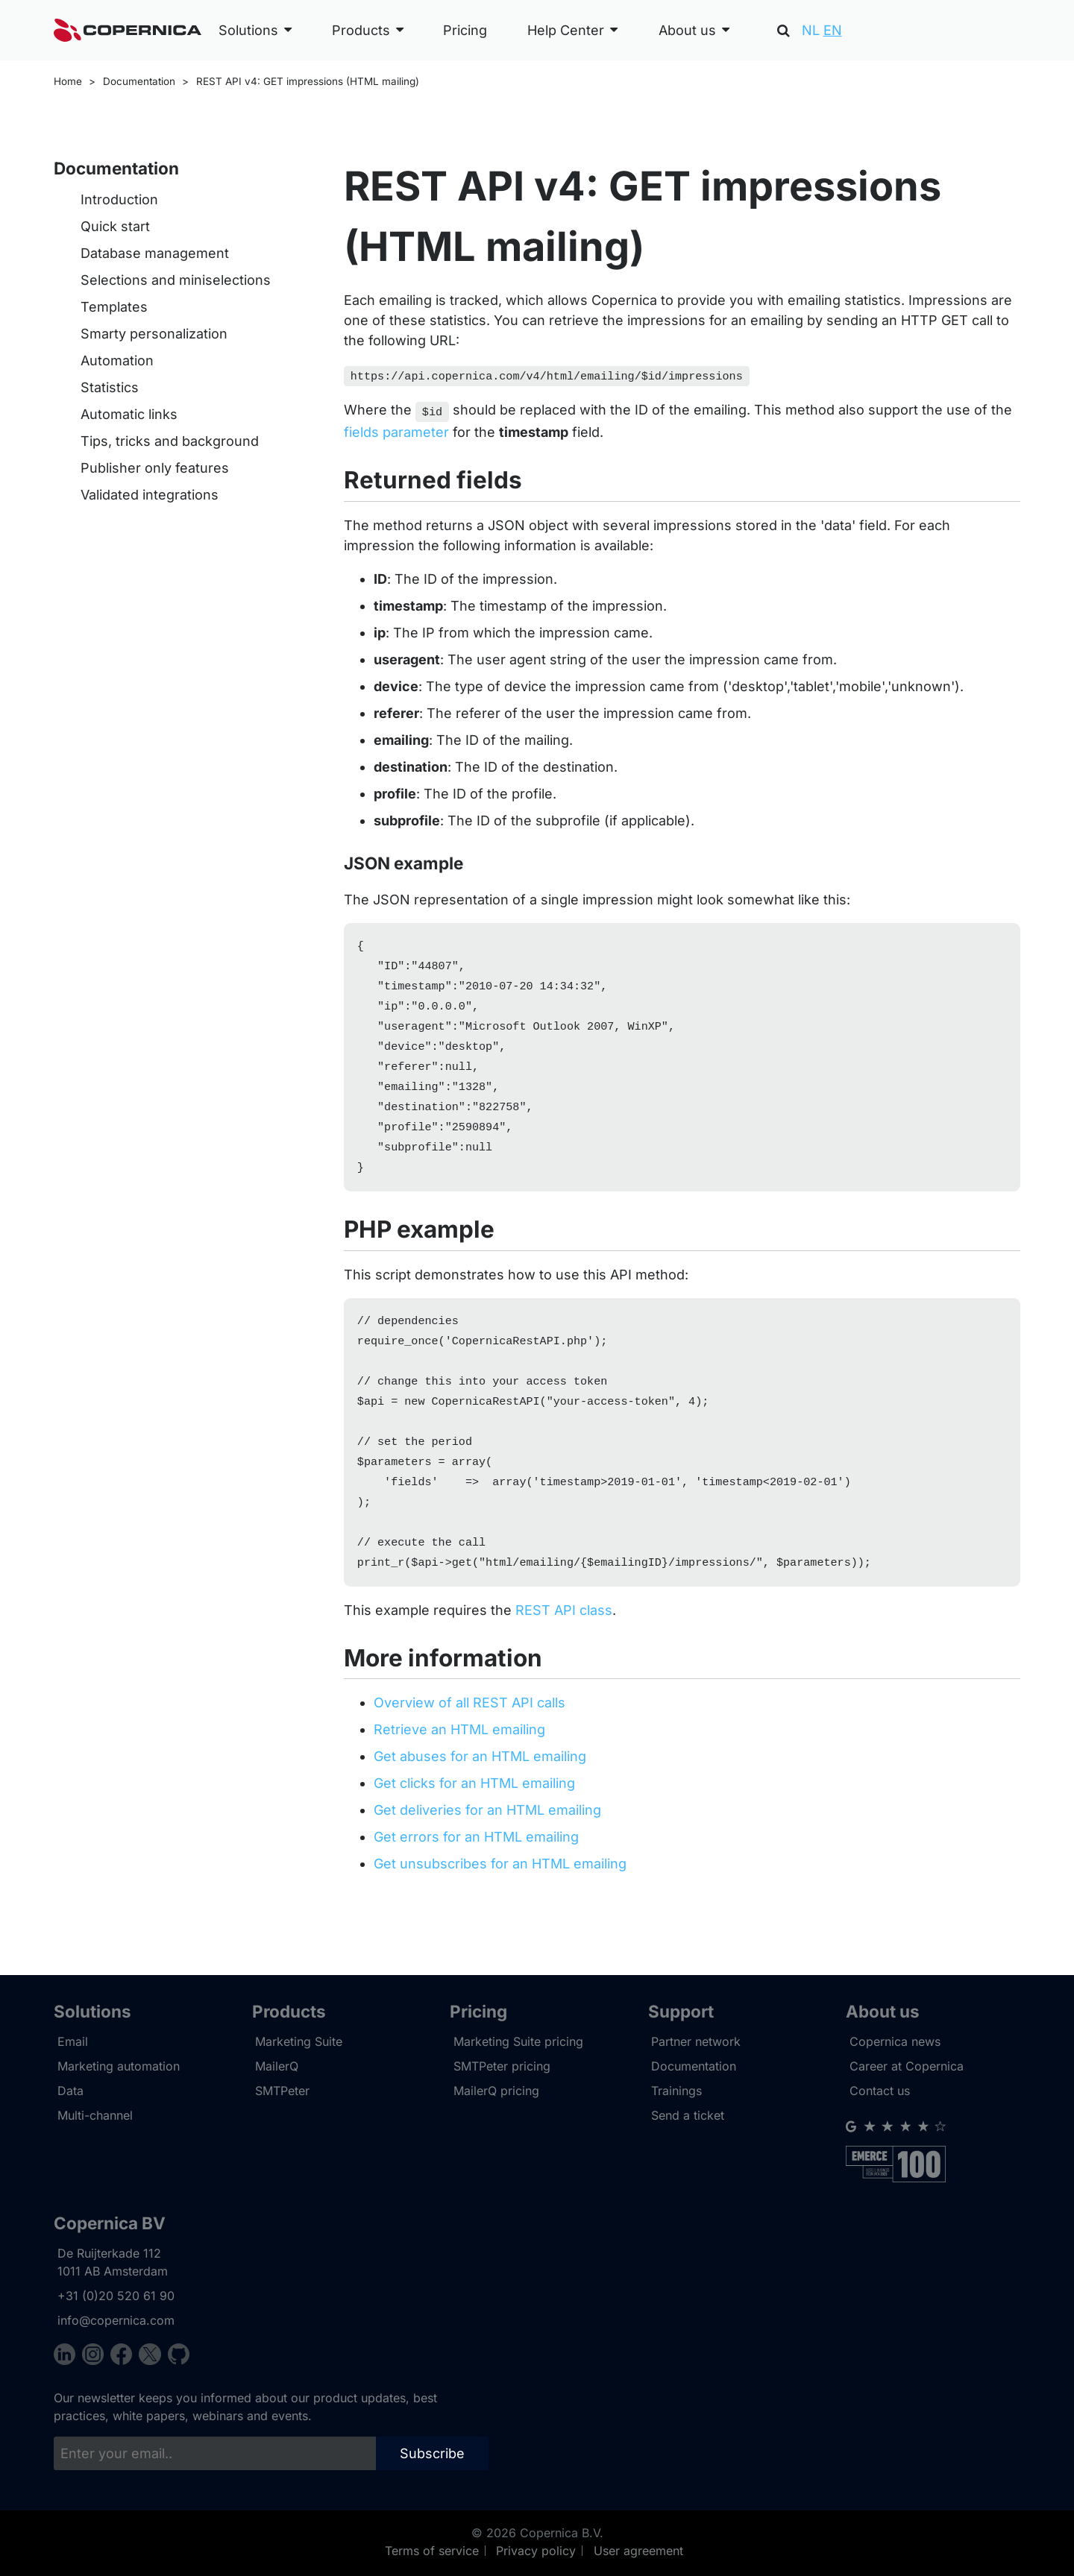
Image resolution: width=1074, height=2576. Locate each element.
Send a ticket (687, 2115)
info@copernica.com (116, 2320)
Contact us (880, 2090)
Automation (117, 360)
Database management (155, 253)
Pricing (465, 30)
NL (811, 30)
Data (70, 2090)
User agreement (638, 2550)
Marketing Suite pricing (518, 2041)
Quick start (115, 226)
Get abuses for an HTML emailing (480, 1790)
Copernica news (895, 2041)
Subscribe (432, 2453)
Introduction (119, 199)
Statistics (110, 387)
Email (72, 2041)
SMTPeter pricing (501, 2066)
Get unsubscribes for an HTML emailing (500, 1898)
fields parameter (396, 429)
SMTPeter (282, 2090)
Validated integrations (150, 495)
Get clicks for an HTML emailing (474, 1817)
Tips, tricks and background (170, 441)
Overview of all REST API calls (469, 1737)
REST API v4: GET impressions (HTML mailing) (307, 81)
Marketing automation (118, 2066)
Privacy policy (536, 2550)
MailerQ (276, 2066)
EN (832, 30)
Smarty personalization (154, 333)
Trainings (676, 2090)
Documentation (139, 81)
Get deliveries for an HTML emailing (487, 1844)
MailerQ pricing (496, 2090)
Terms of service (432, 2550)
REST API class (563, 1644)
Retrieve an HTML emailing (459, 1764)
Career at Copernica (907, 2066)
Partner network (696, 2041)
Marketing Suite (298, 2041)
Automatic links (129, 414)
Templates (114, 307)
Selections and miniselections (176, 280)
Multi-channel (95, 2115)
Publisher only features (155, 468)
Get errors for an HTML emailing (476, 1871)
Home (68, 81)
